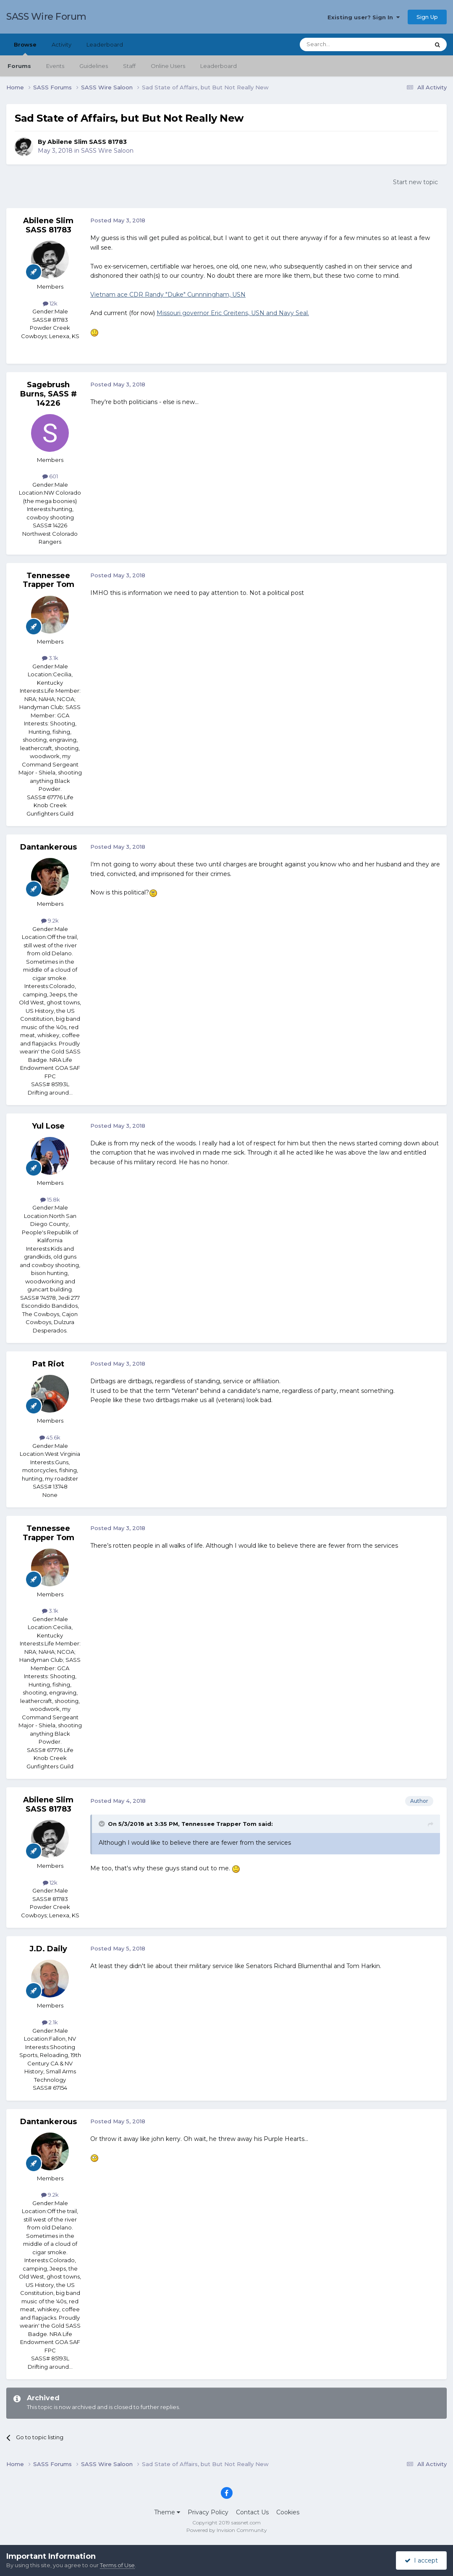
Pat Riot (48, 1364)
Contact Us (252, 2512)
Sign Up (427, 16)
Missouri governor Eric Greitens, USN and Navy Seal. (233, 313)
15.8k (50, 1199)
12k (50, 303)
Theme (167, 2512)
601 (50, 476)
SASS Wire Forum (46, 16)
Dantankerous (48, 847)
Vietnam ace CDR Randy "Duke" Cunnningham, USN (168, 294)
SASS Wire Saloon (107, 150)
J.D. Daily (48, 1948)
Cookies (287, 2512)
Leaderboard (218, 66)
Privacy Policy (208, 2512)
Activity (61, 44)
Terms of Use (117, 2565)
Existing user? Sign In (363, 17)
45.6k (49, 1437)
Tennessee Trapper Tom (48, 580)
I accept (421, 2560)
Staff (129, 66)
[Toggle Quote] (102, 1823)
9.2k (50, 920)
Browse (25, 48)
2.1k (50, 2022)
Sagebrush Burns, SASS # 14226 (48, 393)
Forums (19, 66)
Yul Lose (48, 1126)
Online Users (168, 66)
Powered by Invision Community (226, 2530)
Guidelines (93, 66)
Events (55, 66)
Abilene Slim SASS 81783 (87, 142)
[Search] (344, 44)
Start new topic (415, 182)
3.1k (50, 657)
